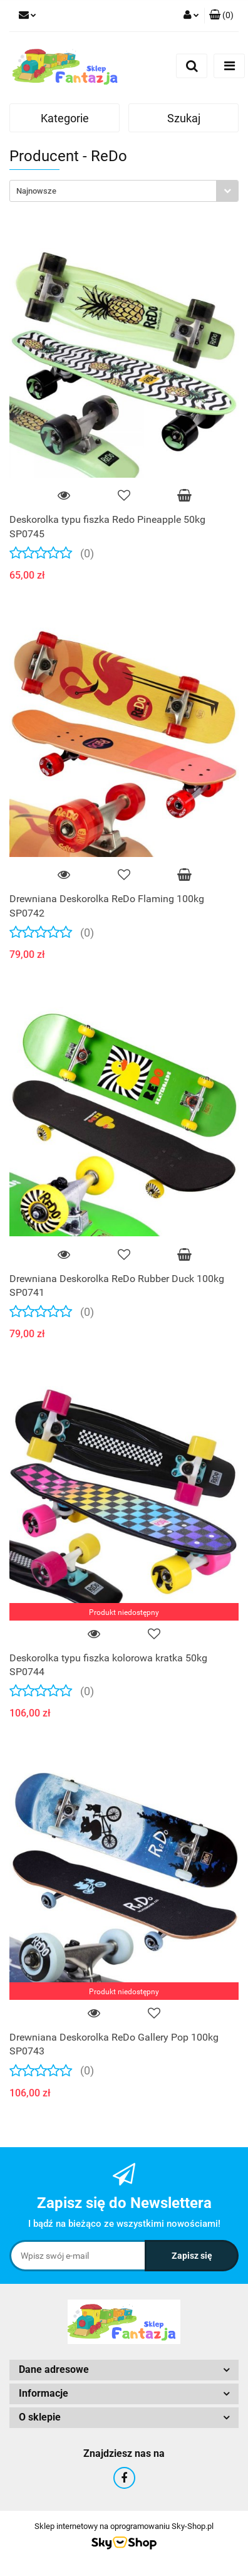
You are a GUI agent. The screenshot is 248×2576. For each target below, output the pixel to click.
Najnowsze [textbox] (36, 191)
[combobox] (124, 191)
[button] (221, 15)
